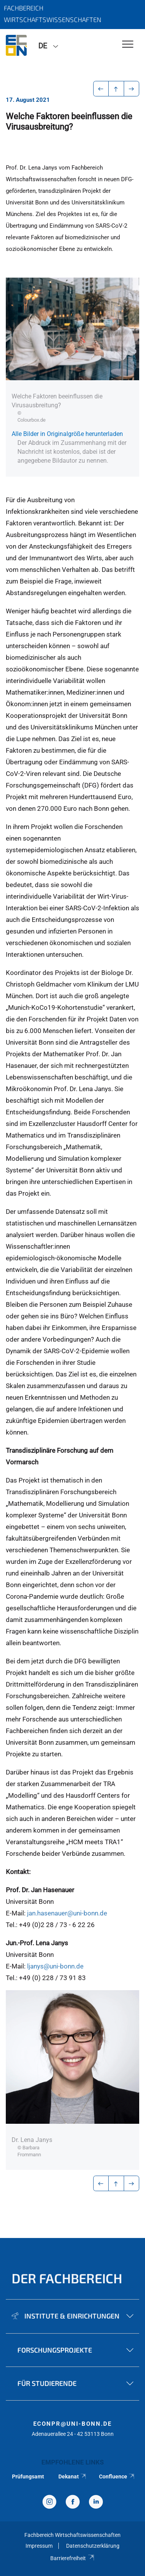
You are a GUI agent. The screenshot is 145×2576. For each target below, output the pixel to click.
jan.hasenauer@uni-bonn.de (67, 1913)
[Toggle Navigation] (127, 45)
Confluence (117, 2476)
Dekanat (72, 2476)
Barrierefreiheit (72, 2558)
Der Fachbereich (67, 2278)
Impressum (39, 2546)
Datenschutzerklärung (92, 2546)
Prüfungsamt (28, 2476)
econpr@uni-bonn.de (72, 2423)
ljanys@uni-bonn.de (55, 1966)
